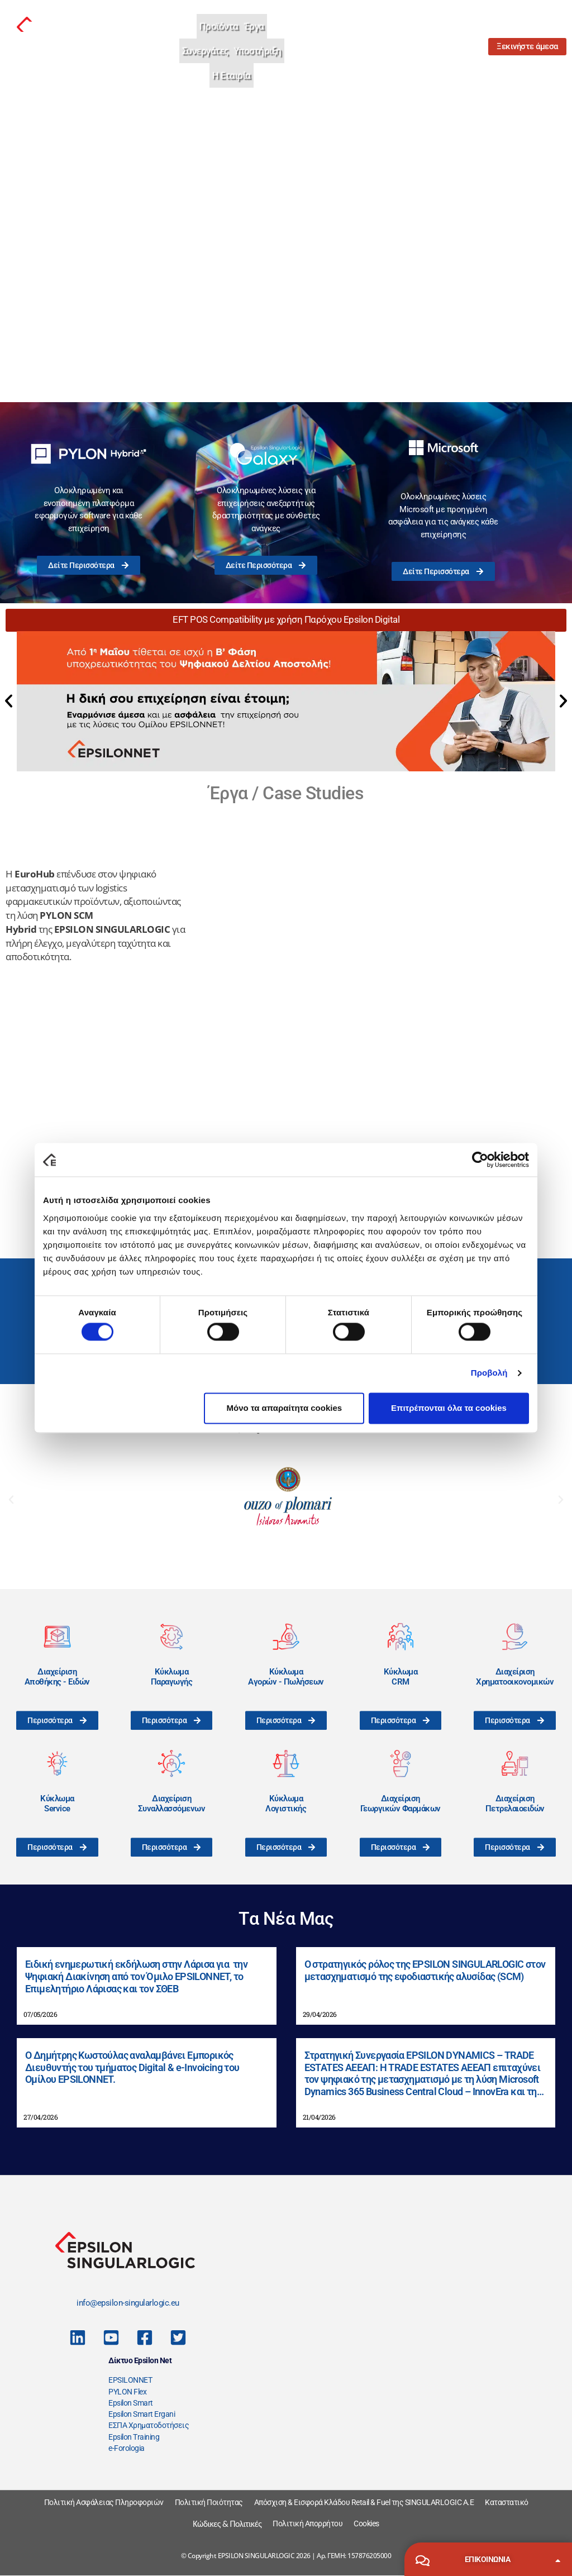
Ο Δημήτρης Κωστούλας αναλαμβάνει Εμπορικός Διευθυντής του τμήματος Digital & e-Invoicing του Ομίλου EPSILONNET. (132, 2067)
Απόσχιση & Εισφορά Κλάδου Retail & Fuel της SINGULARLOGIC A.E (364, 2502)
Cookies (366, 2523)
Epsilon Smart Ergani (141, 2414)
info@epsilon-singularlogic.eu (128, 2303)
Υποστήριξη (258, 51)
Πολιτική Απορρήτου (307, 2523)
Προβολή (489, 1373)
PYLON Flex (127, 2391)
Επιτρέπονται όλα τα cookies (449, 1408)
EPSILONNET (130, 2379)
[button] (8, 700)
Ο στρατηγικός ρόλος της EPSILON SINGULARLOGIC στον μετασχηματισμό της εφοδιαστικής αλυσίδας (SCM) (425, 1970)
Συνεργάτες (205, 51)
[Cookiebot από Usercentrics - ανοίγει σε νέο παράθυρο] (480, 1159)
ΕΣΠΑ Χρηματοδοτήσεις (148, 2425)
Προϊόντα (219, 26)
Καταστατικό (506, 2502)
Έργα (254, 26)
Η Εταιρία (231, 75)
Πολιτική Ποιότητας (209, 2502)
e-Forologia (126, 2448)
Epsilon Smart (130, 2402)
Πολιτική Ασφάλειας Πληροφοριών (104, 2502)
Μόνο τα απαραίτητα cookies (284, 1408)
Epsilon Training (133, 2436)
